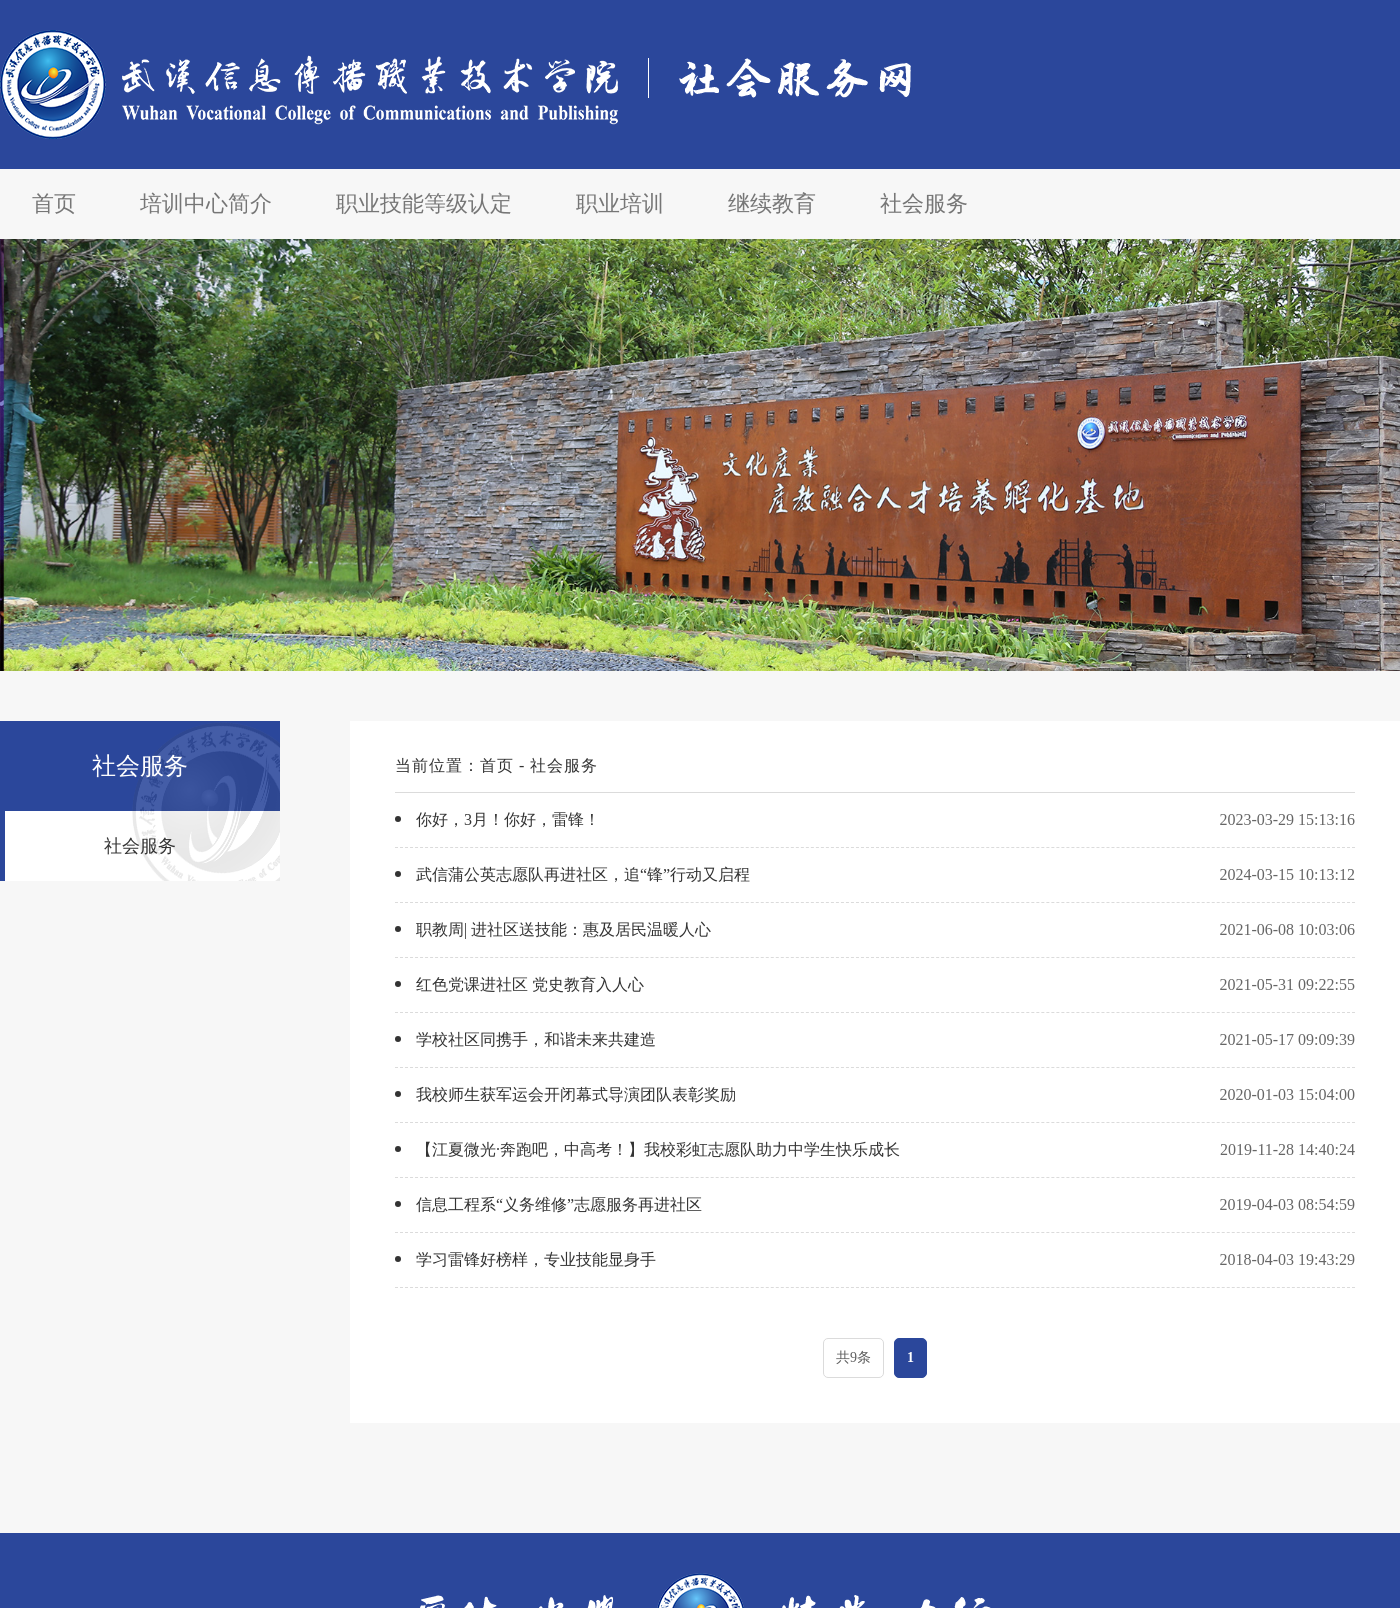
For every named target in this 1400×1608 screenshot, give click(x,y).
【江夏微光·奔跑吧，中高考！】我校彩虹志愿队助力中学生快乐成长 (658, 1149)
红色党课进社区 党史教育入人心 (530, 984)
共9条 (853, 1357)
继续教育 (772, 203)
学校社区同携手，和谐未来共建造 (536, 1039)
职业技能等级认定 (424, 203)
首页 (54, 203)
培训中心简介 (206, 203)
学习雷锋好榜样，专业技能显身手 (536, 1259)
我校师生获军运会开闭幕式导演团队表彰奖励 (576, 1094)
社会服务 (924, 203)
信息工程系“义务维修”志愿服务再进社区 (559, 1204)
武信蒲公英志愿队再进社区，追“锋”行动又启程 (583, 874)
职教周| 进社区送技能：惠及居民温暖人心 (563, 929)
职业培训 (620, 203)
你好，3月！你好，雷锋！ (508, 819)
